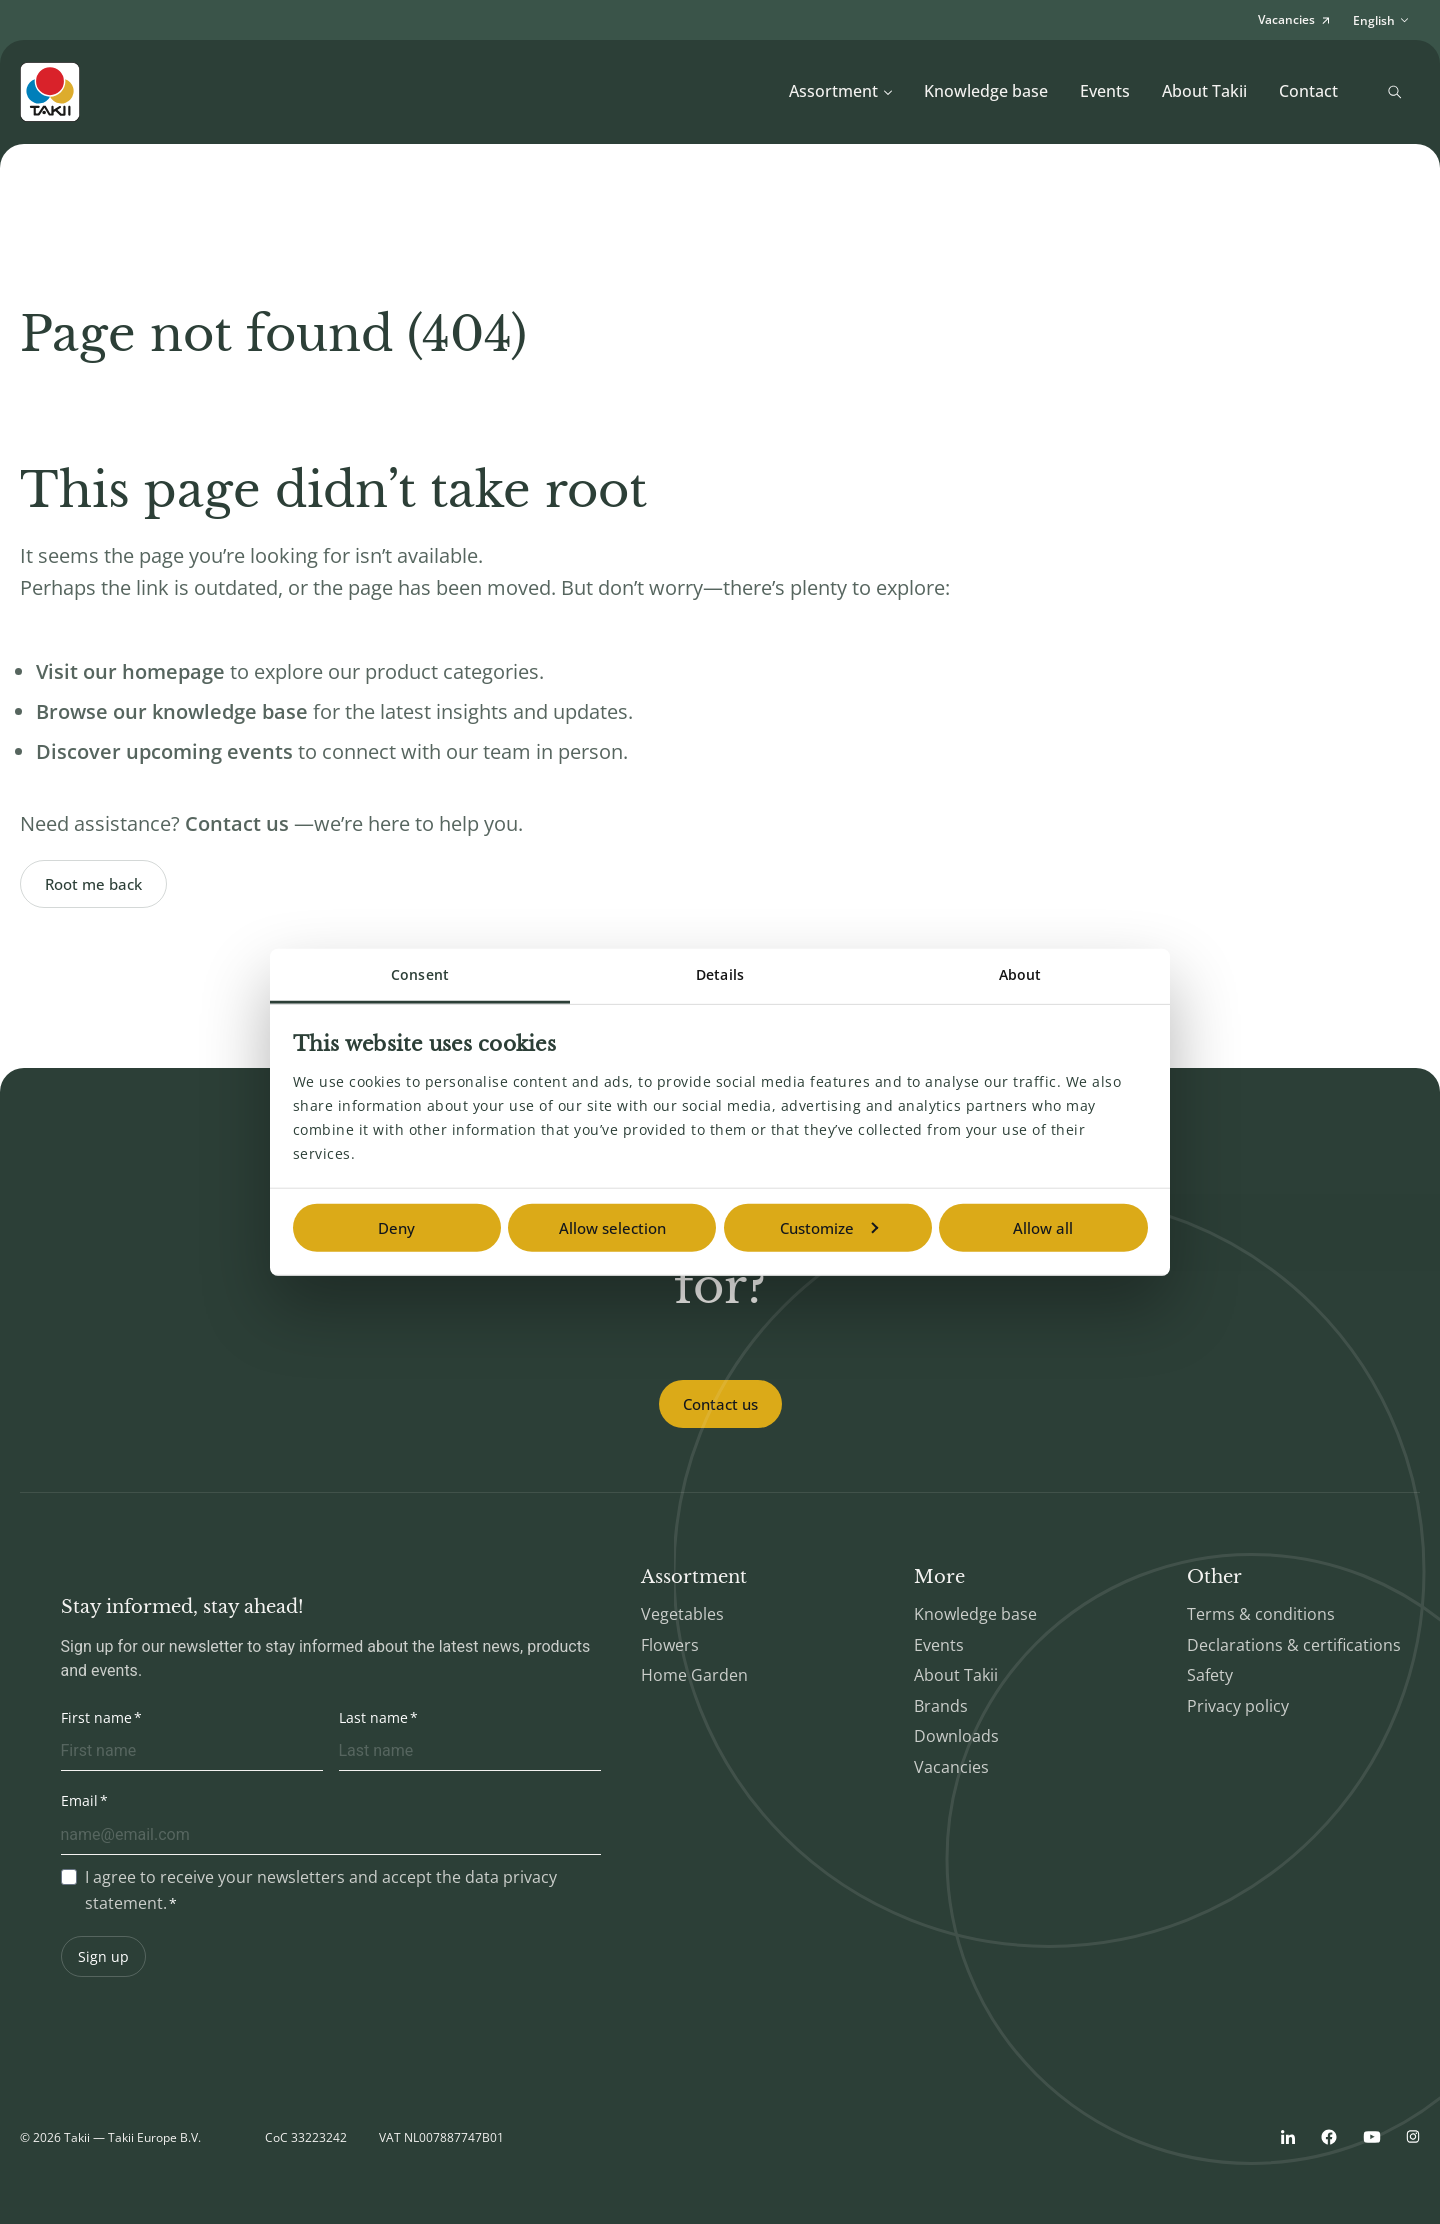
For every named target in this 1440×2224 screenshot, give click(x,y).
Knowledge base (986, 91)
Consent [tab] (420, 974)
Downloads (956, 1736)
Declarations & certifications (1294, 1645)
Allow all (1043, 1228)
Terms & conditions (1261, 1614)
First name (96, 1717)
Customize (829, 1228)
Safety (1210, 1675)
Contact (1308, 91)
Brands (941, 1706)
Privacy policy (1238, 1706)
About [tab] (1020, 974)
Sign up (103, 1956)
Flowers (670, 1645)
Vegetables (682, 1614)
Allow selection (612, 1228)
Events (1105, 91)
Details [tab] (720, 974)
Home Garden (694, 1675)
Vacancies (951, 1767)
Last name (373, 1717)
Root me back (93, 884)
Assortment (841, 91)
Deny (396, 1228)
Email (79, 1800)
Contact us (720, 1404)
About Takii (1204, 91)
